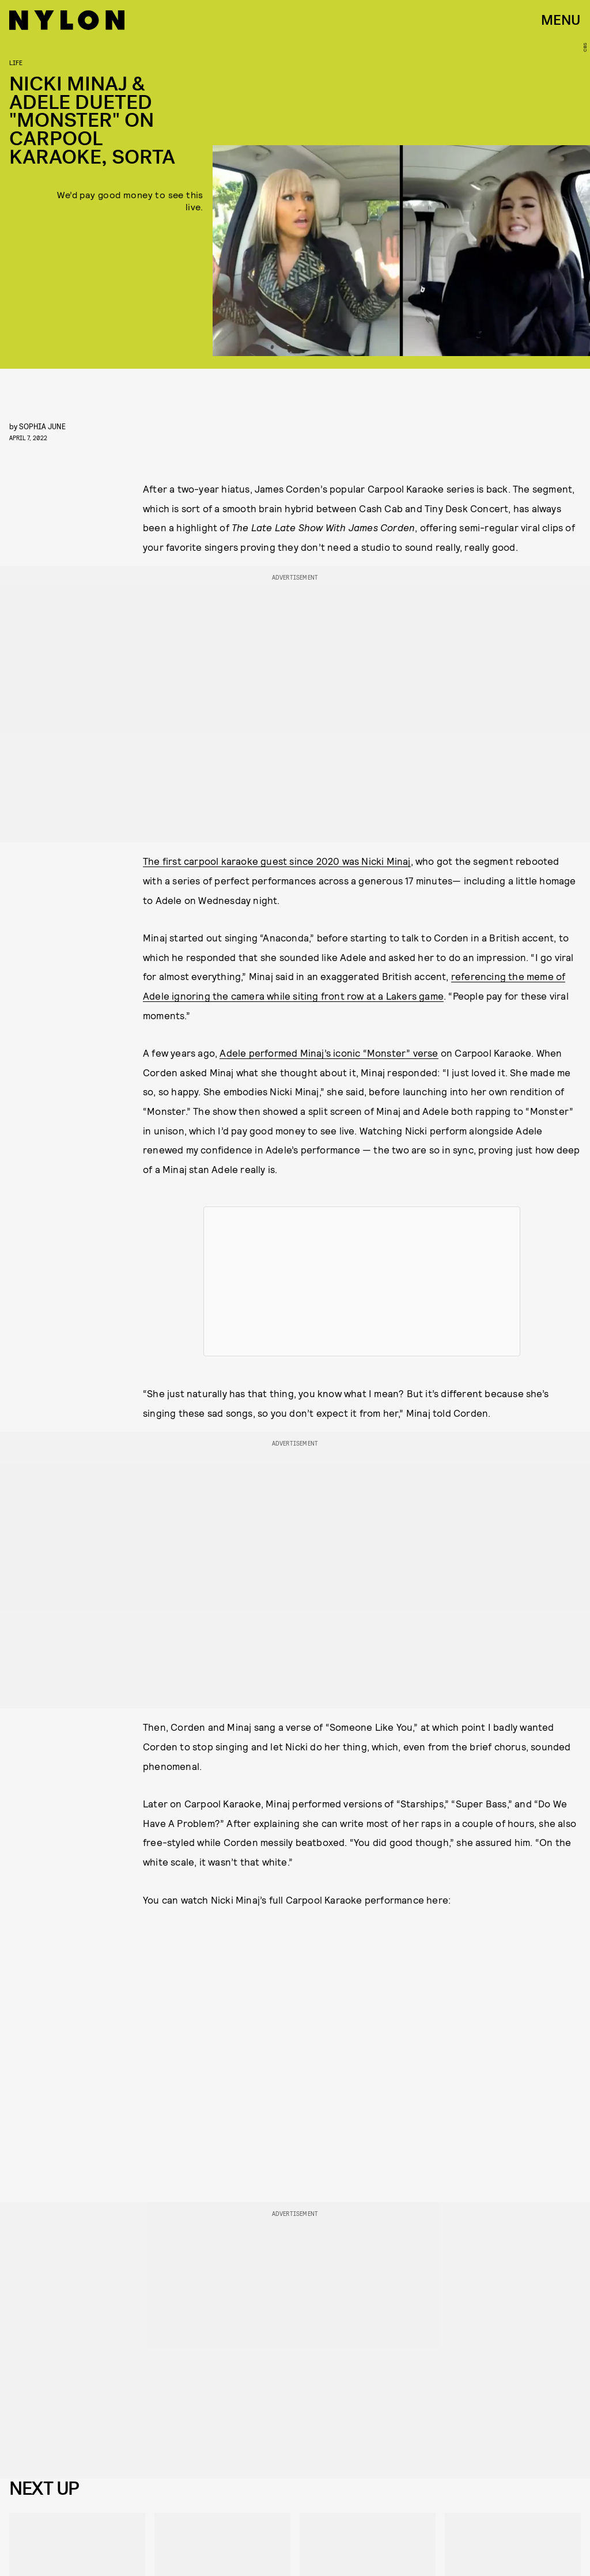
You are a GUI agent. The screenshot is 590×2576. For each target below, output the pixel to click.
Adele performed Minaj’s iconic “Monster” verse (329, 1052)
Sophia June (42, 426)
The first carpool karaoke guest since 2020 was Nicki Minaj (277, 861)
